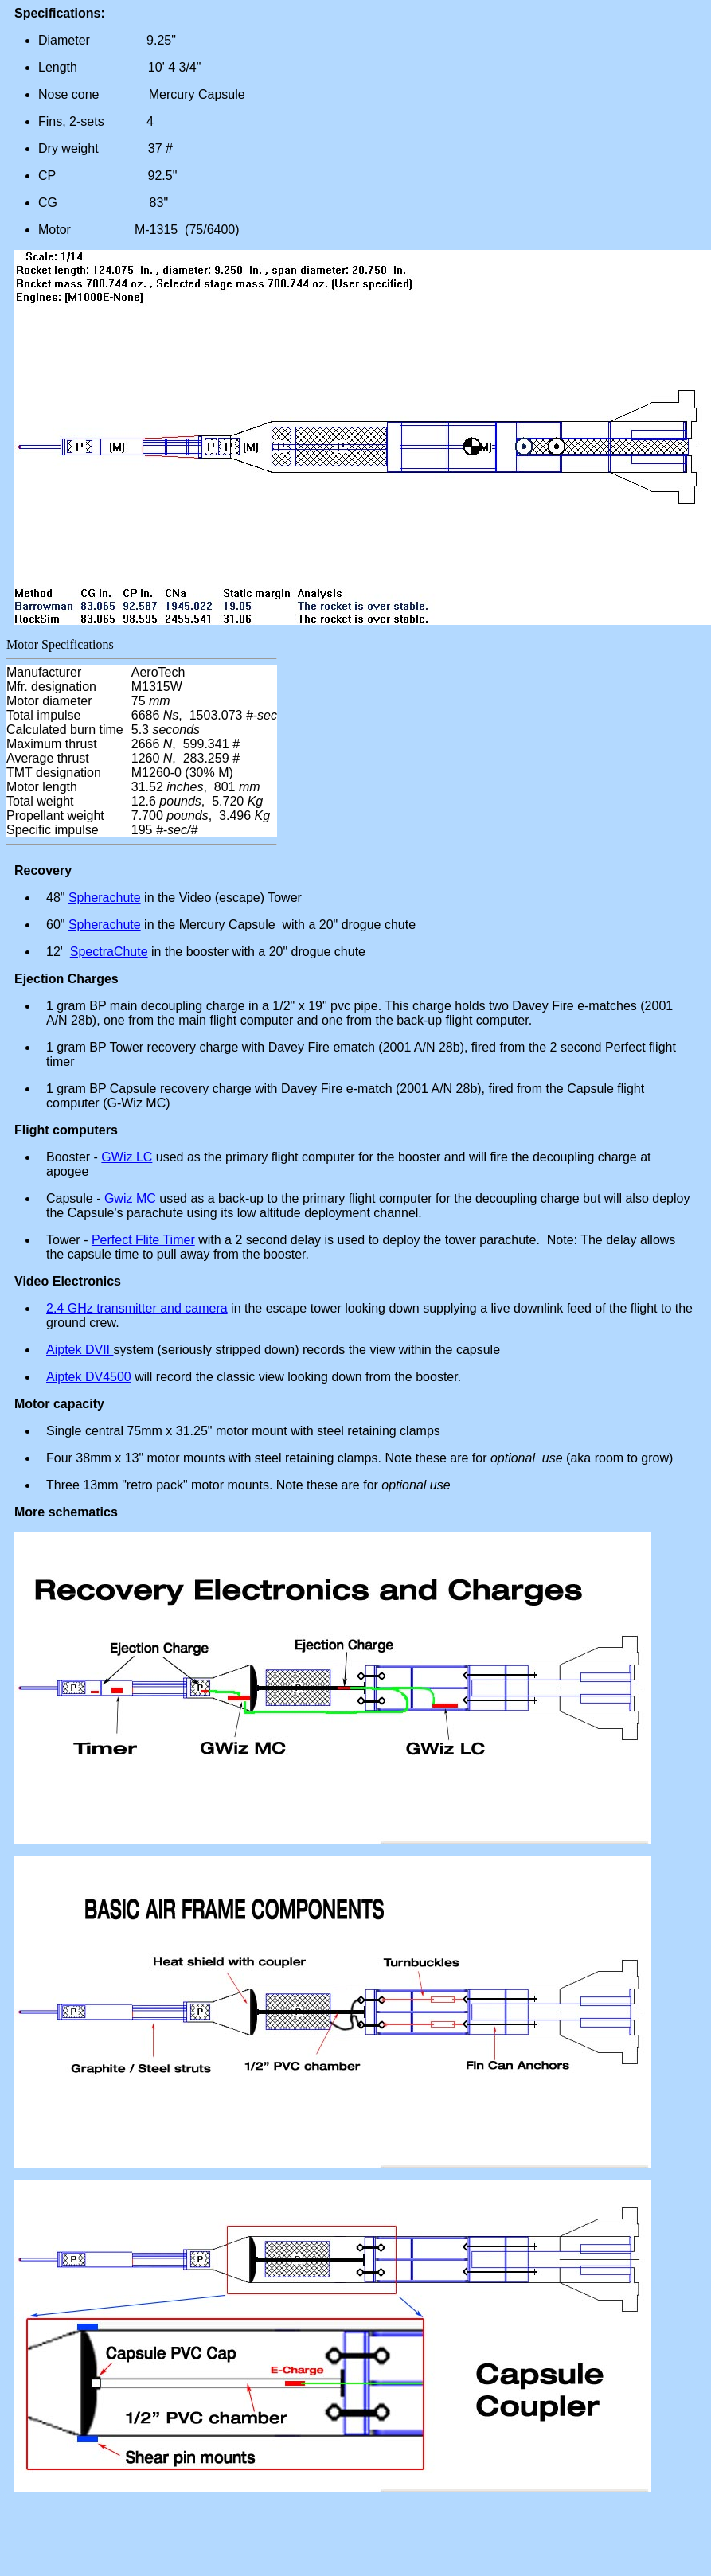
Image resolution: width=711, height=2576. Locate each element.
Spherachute (104, 897)
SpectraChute (109, 951)
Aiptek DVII (79, 1349)
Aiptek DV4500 (88, 1377)
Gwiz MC (130, 1198)
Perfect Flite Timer (143, 1240)
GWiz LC (126, 1157)
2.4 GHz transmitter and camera (137, 1308)
